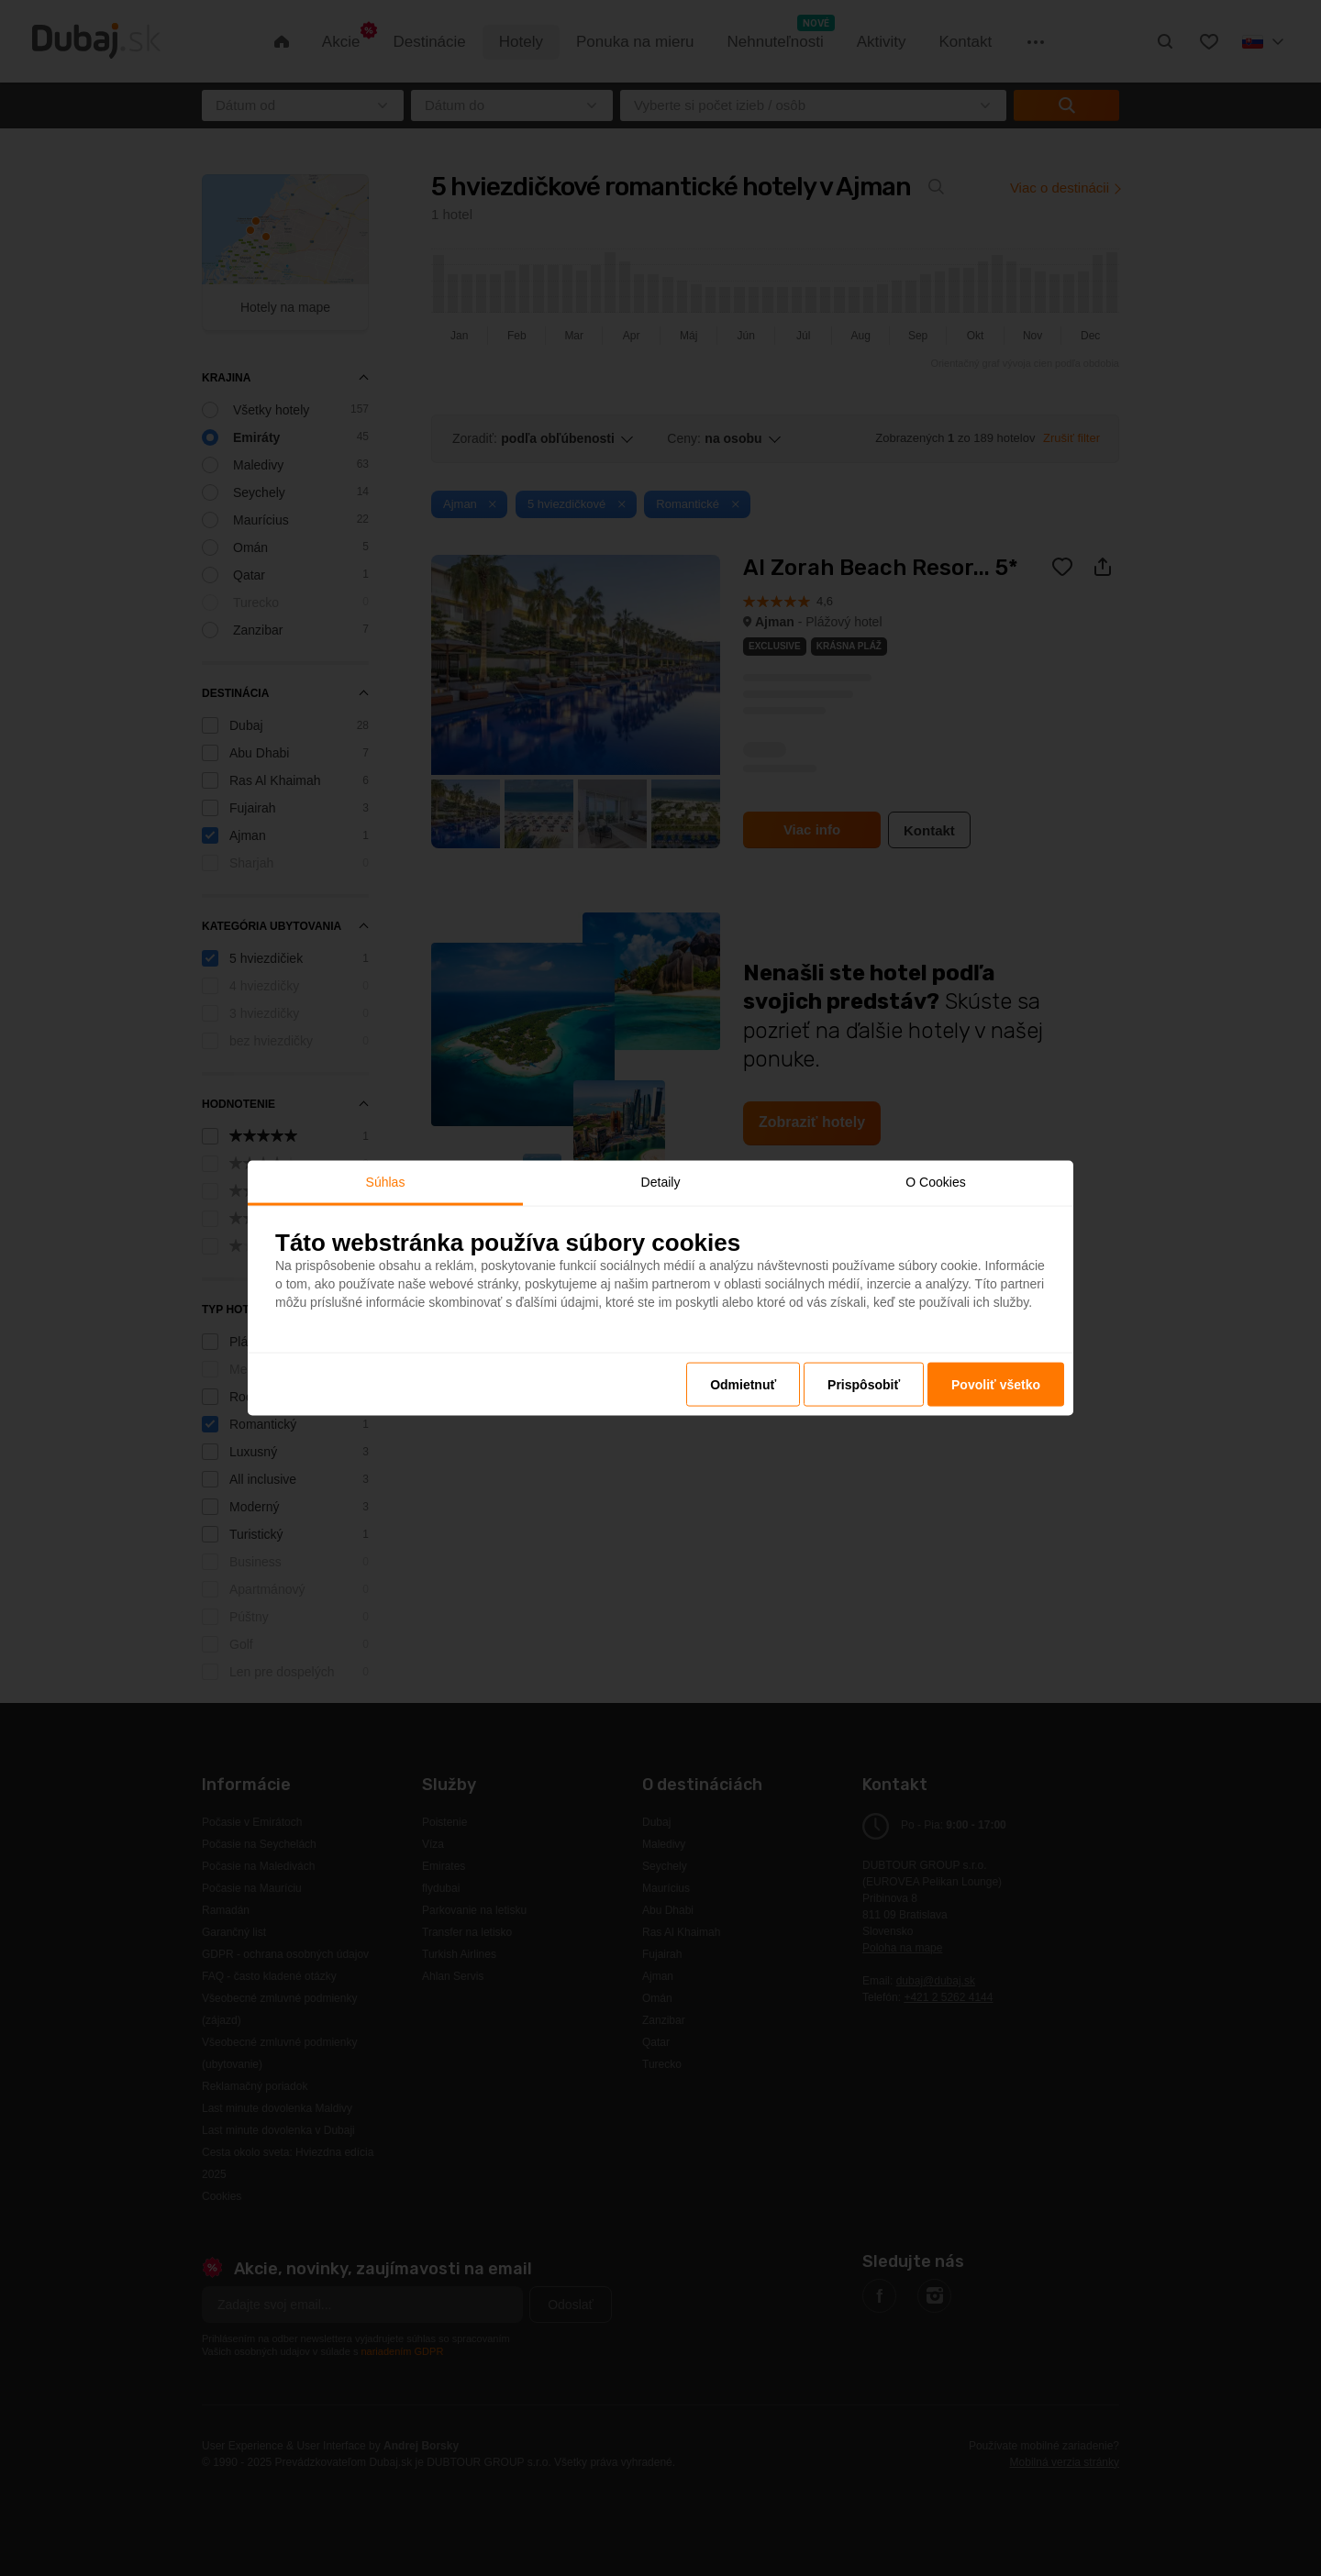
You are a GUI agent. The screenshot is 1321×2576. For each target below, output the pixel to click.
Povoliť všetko (995, 1384)
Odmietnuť (743, 1384)
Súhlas (385, 1181)
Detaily (661, 1181)
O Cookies (935, 1181)
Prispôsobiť (863, 1384)
